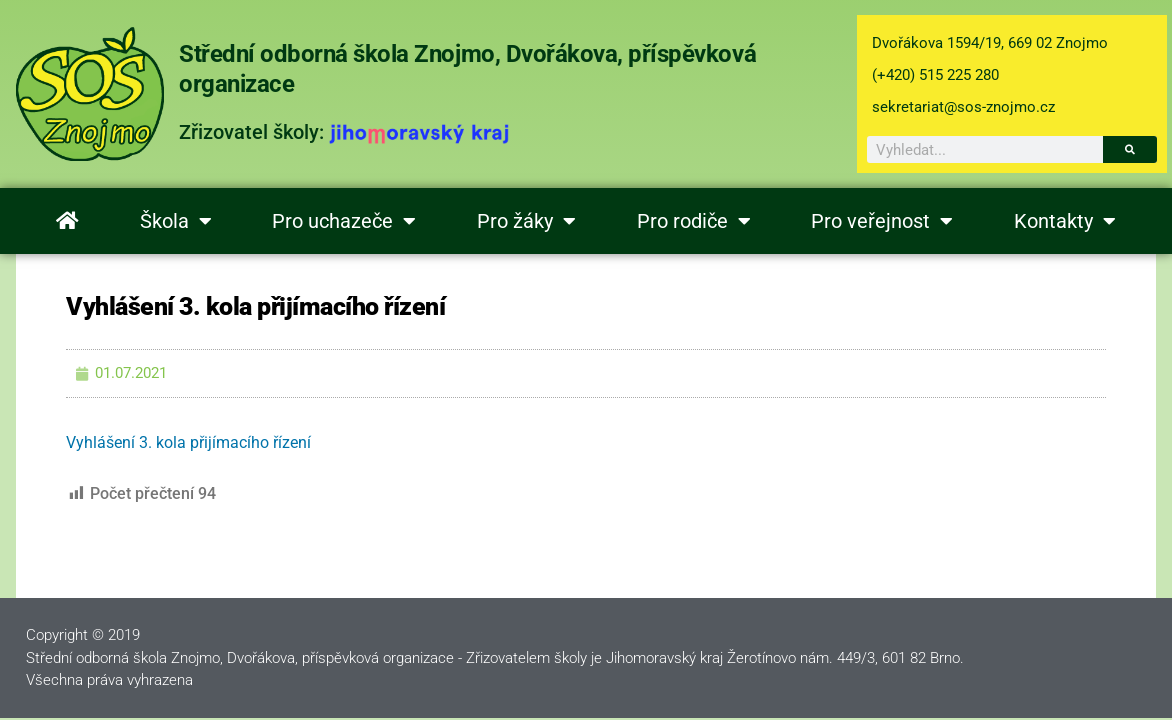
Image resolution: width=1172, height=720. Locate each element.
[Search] (1130, 149)
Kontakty (1065, 221)
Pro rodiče (694, 221)
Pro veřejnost (882, 221)
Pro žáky (526, 221)
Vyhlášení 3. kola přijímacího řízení (188, 442)
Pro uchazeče (344, 221)
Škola (176, 221)
